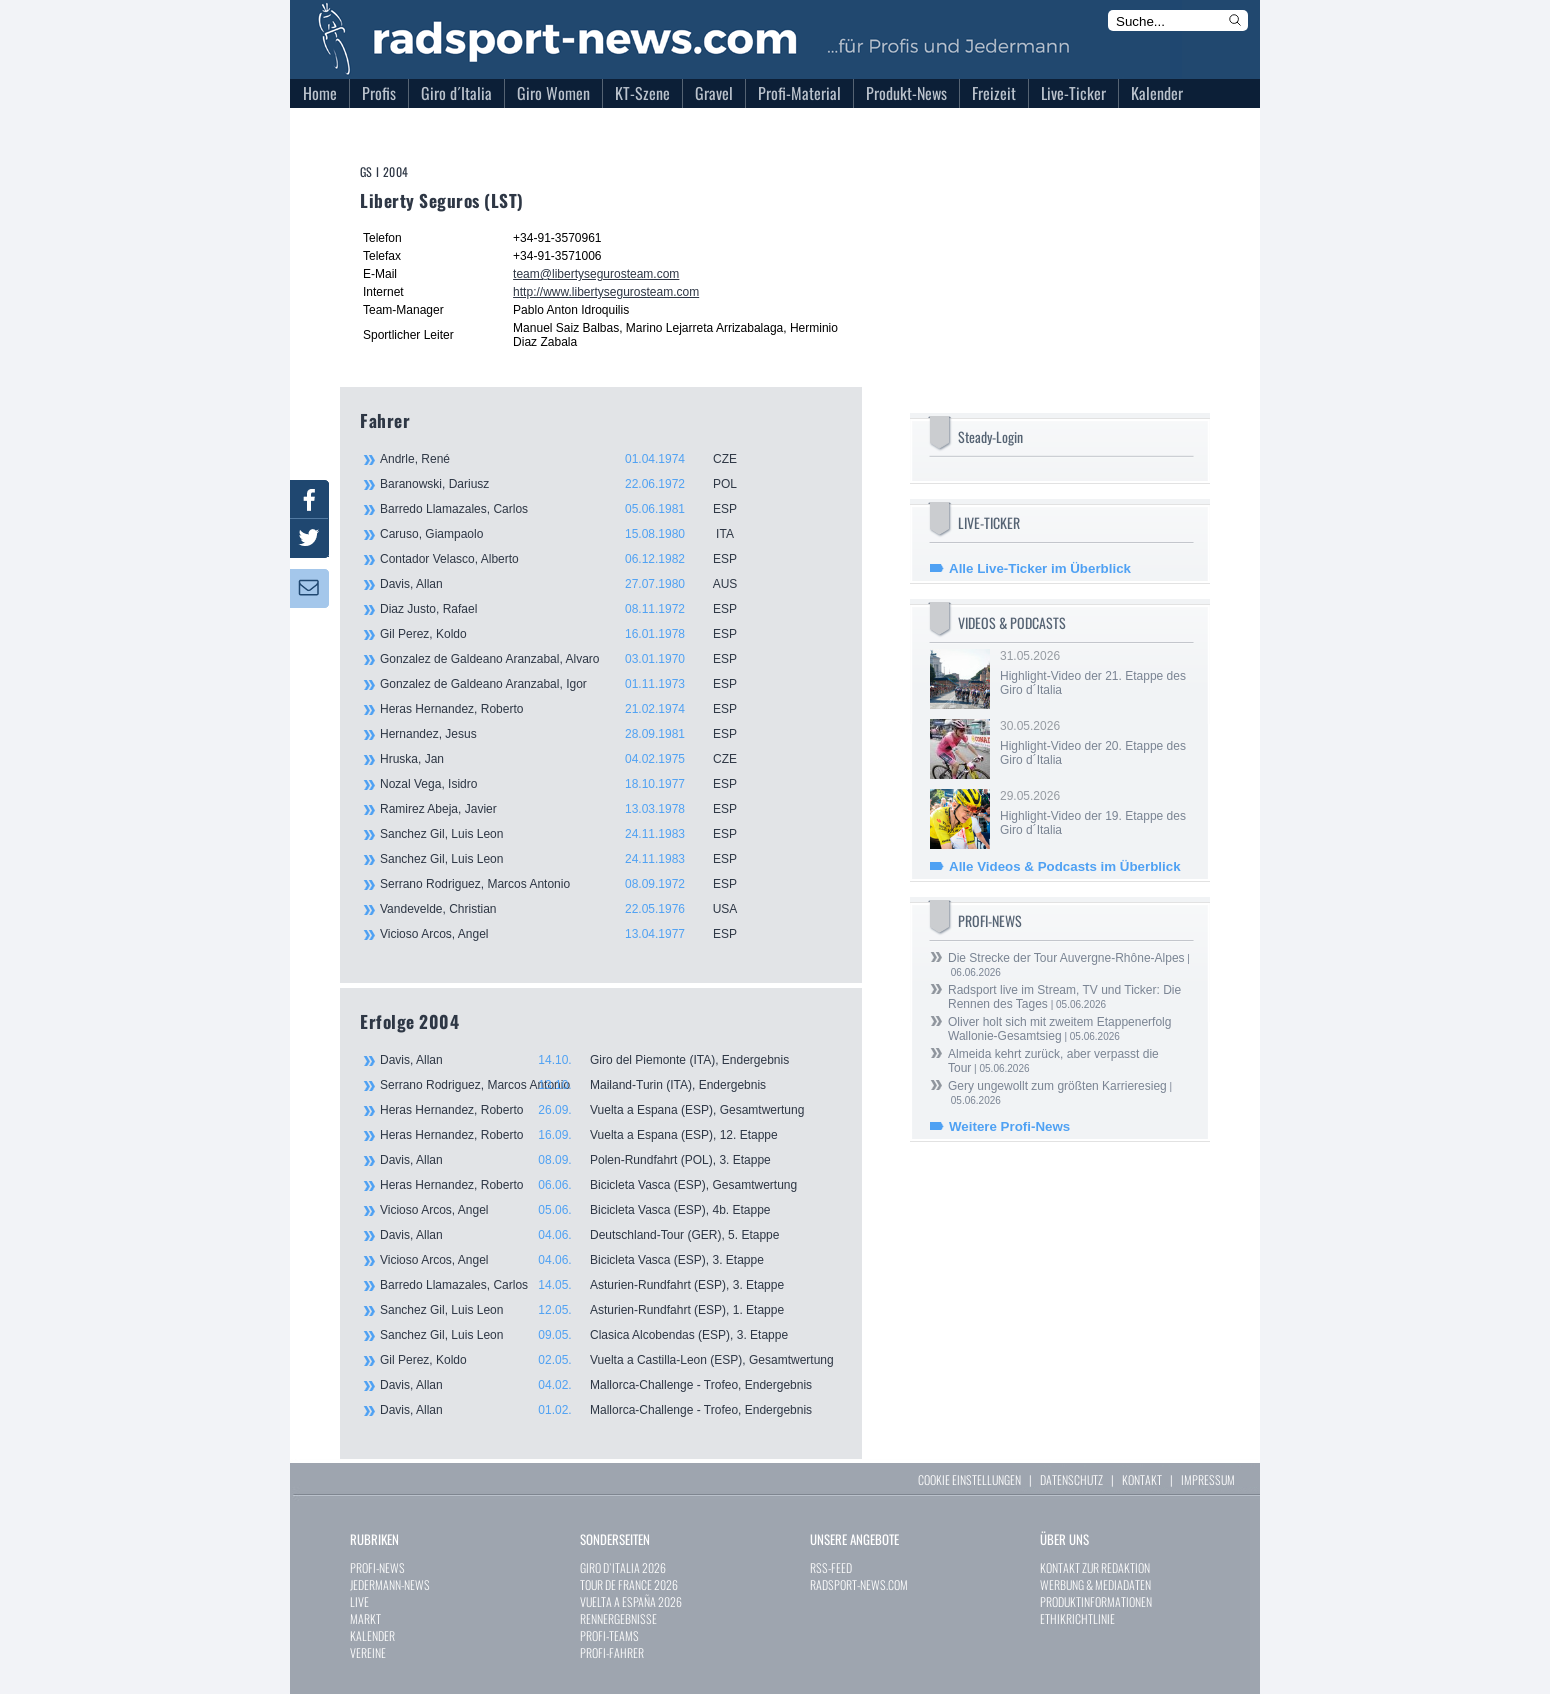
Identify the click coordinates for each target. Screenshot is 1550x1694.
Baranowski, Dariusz (570, 484)
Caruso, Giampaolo (570, 534)
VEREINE (368, 1652)
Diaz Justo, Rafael (570, 609)
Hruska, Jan (570, 759)
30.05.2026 (1095, 743)
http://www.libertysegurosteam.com (606, 292)
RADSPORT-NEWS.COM (859, 1584)
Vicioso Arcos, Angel (570, 934)
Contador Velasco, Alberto (570, 559)
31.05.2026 (1095, 673)
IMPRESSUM (1208, 1479)
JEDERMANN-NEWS (390, 1584)
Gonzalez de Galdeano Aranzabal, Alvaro (570, 659)
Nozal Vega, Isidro (570, 784)
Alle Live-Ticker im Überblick (1040, 568)
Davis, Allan (570, 584)
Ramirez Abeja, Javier (570, 809)
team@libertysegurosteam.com (596, 274)
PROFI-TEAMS (609, 1635)
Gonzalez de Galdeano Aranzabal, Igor (570, 684)
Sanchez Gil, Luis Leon (570, 834)
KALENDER (372, 1635)
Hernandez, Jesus (570, 734)
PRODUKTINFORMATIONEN (1096, 1601)
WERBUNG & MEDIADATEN (1095, 1584)
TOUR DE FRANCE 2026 (629, 1584)
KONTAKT (1142, 1479)
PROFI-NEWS (377, 1567)
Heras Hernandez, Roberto (570, 709)
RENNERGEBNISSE (618, 1618)
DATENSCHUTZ (1071, 1479)
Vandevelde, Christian (570, 909)
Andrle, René (570, 459)
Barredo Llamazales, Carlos (570, 509)
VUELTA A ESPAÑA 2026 (631, 1601)
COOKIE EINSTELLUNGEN (969, 1479)
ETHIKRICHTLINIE (1077, 1618)
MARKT (365, 1618)
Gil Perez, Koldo (570, 634)
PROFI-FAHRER (612, 1652)
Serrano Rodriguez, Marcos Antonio (570, 884)
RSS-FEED (831, 1567)
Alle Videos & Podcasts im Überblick (1065, 866)
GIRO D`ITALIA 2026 (623, 1567)
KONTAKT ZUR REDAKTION (1095, 1567)
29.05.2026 (1095, 813)
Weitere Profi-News (1009, 1126)
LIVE (359, 1601)
